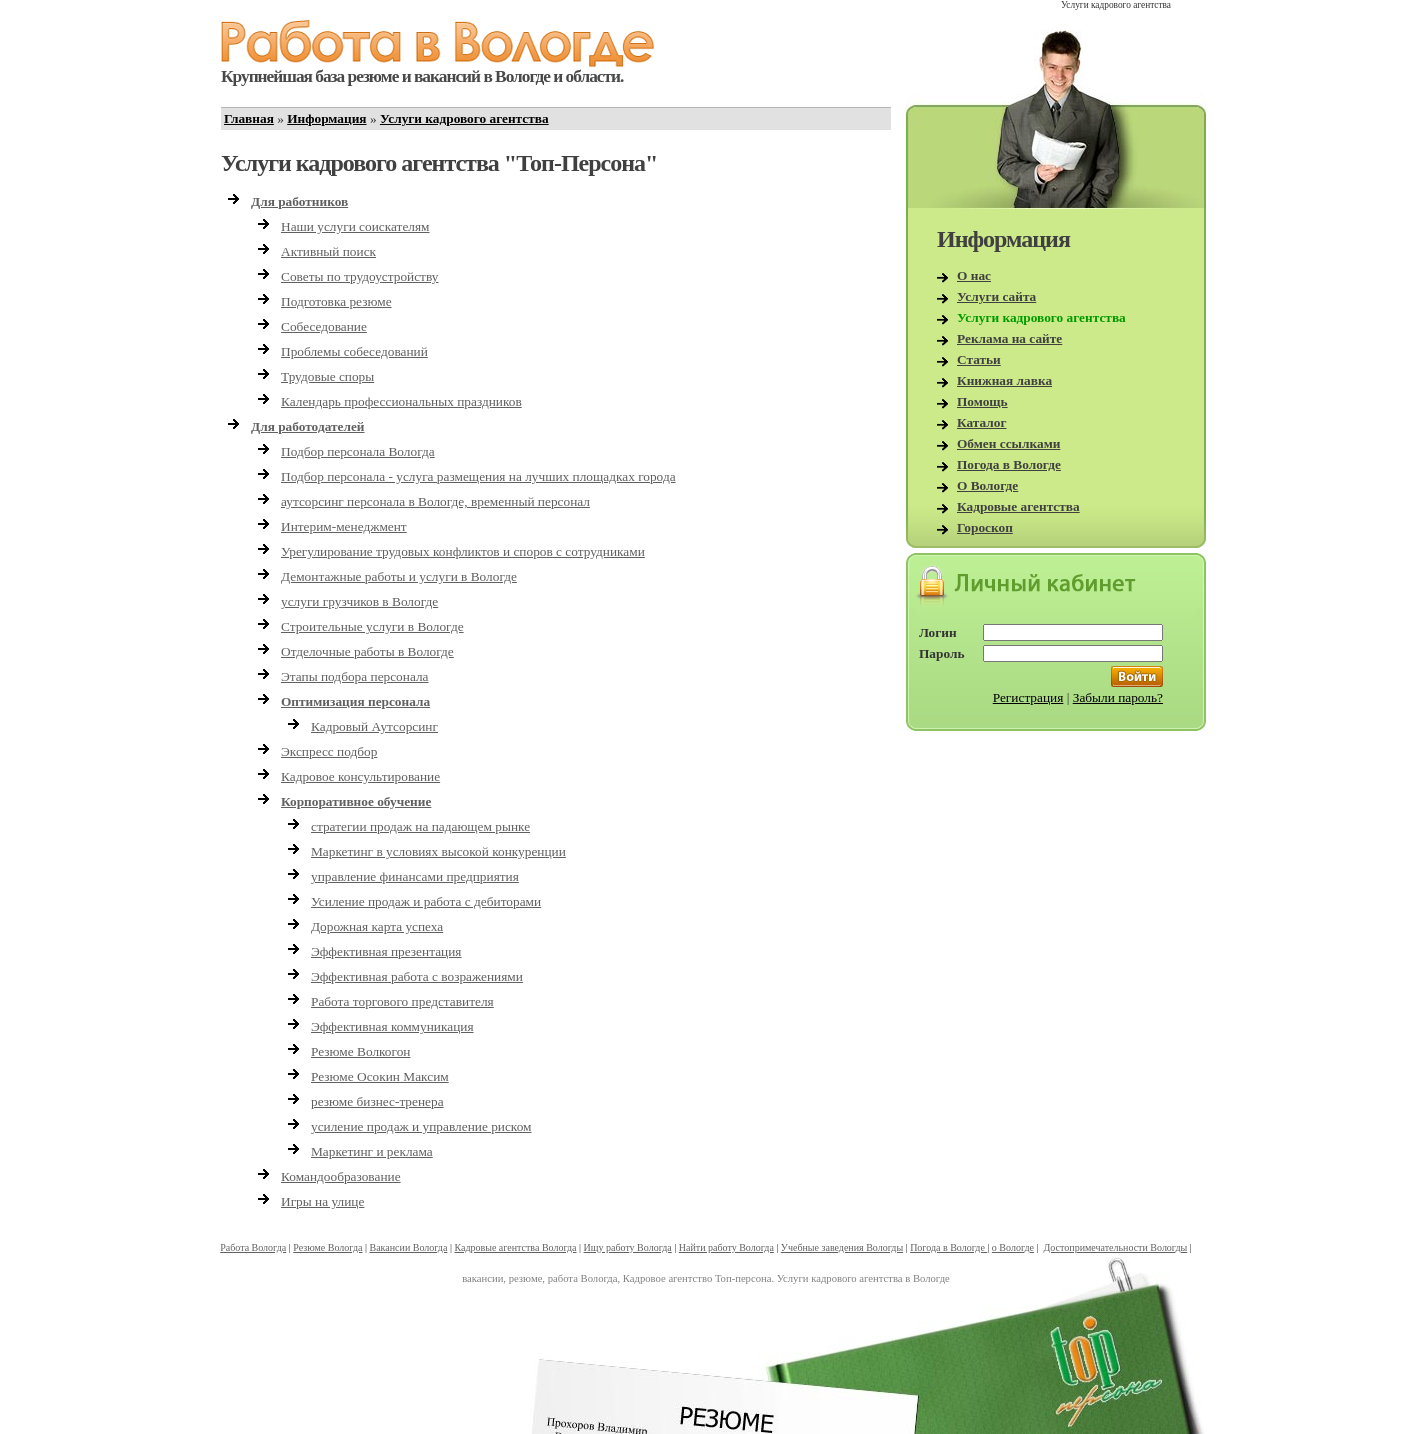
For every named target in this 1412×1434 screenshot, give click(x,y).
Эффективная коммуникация (392, 1026)
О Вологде (987, 485)
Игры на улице (322, 1201)
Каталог (982, 422)
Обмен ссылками (1008, 443)
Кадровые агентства (1018, 506)
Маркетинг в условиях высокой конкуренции (438, 851)
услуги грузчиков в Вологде (359, 601)
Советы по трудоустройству (359, 276)
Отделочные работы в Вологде (367, 651)
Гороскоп (985, 527)
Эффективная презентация (386, 951)
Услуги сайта (996, 296)
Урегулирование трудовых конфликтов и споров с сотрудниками (463, 551)
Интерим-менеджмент (344, 526)
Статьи (979, 359)
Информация (326, 118)
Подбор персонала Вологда (358, 451)
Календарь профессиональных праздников (401, 401)
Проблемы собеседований (354, 351)
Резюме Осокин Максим (380, 1076)
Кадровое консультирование (360, 776)
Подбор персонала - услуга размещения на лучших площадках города (478, 476)
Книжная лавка (1004, 380)
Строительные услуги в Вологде (372, 626)
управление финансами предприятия (415, 876)
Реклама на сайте (1009, 338)
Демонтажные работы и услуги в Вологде (399, 576)
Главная (249, 118)
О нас (974, 275)
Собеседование (324, 326)
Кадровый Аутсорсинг (374, 726)
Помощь (982, 401)
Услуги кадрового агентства (464, 118)
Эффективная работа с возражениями (417, 976)
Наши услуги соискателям (355, 226)
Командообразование (341, 1176)
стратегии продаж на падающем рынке (420, 826)
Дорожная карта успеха (377, 926)
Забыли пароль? (1118, 697)
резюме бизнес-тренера (377, 1101)
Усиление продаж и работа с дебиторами (426, 901)
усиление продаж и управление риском (421, 1126)
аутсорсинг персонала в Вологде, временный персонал (435, 501)
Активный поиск (328, 251)
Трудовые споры (327, 376)
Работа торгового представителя (402, 1001)
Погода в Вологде (1009, 464)
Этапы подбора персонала (355, 676)
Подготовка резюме (336, 301)
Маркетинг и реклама (372, 1151)
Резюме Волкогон (360, 1051)
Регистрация (1028, 697)
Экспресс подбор (329, 751)
